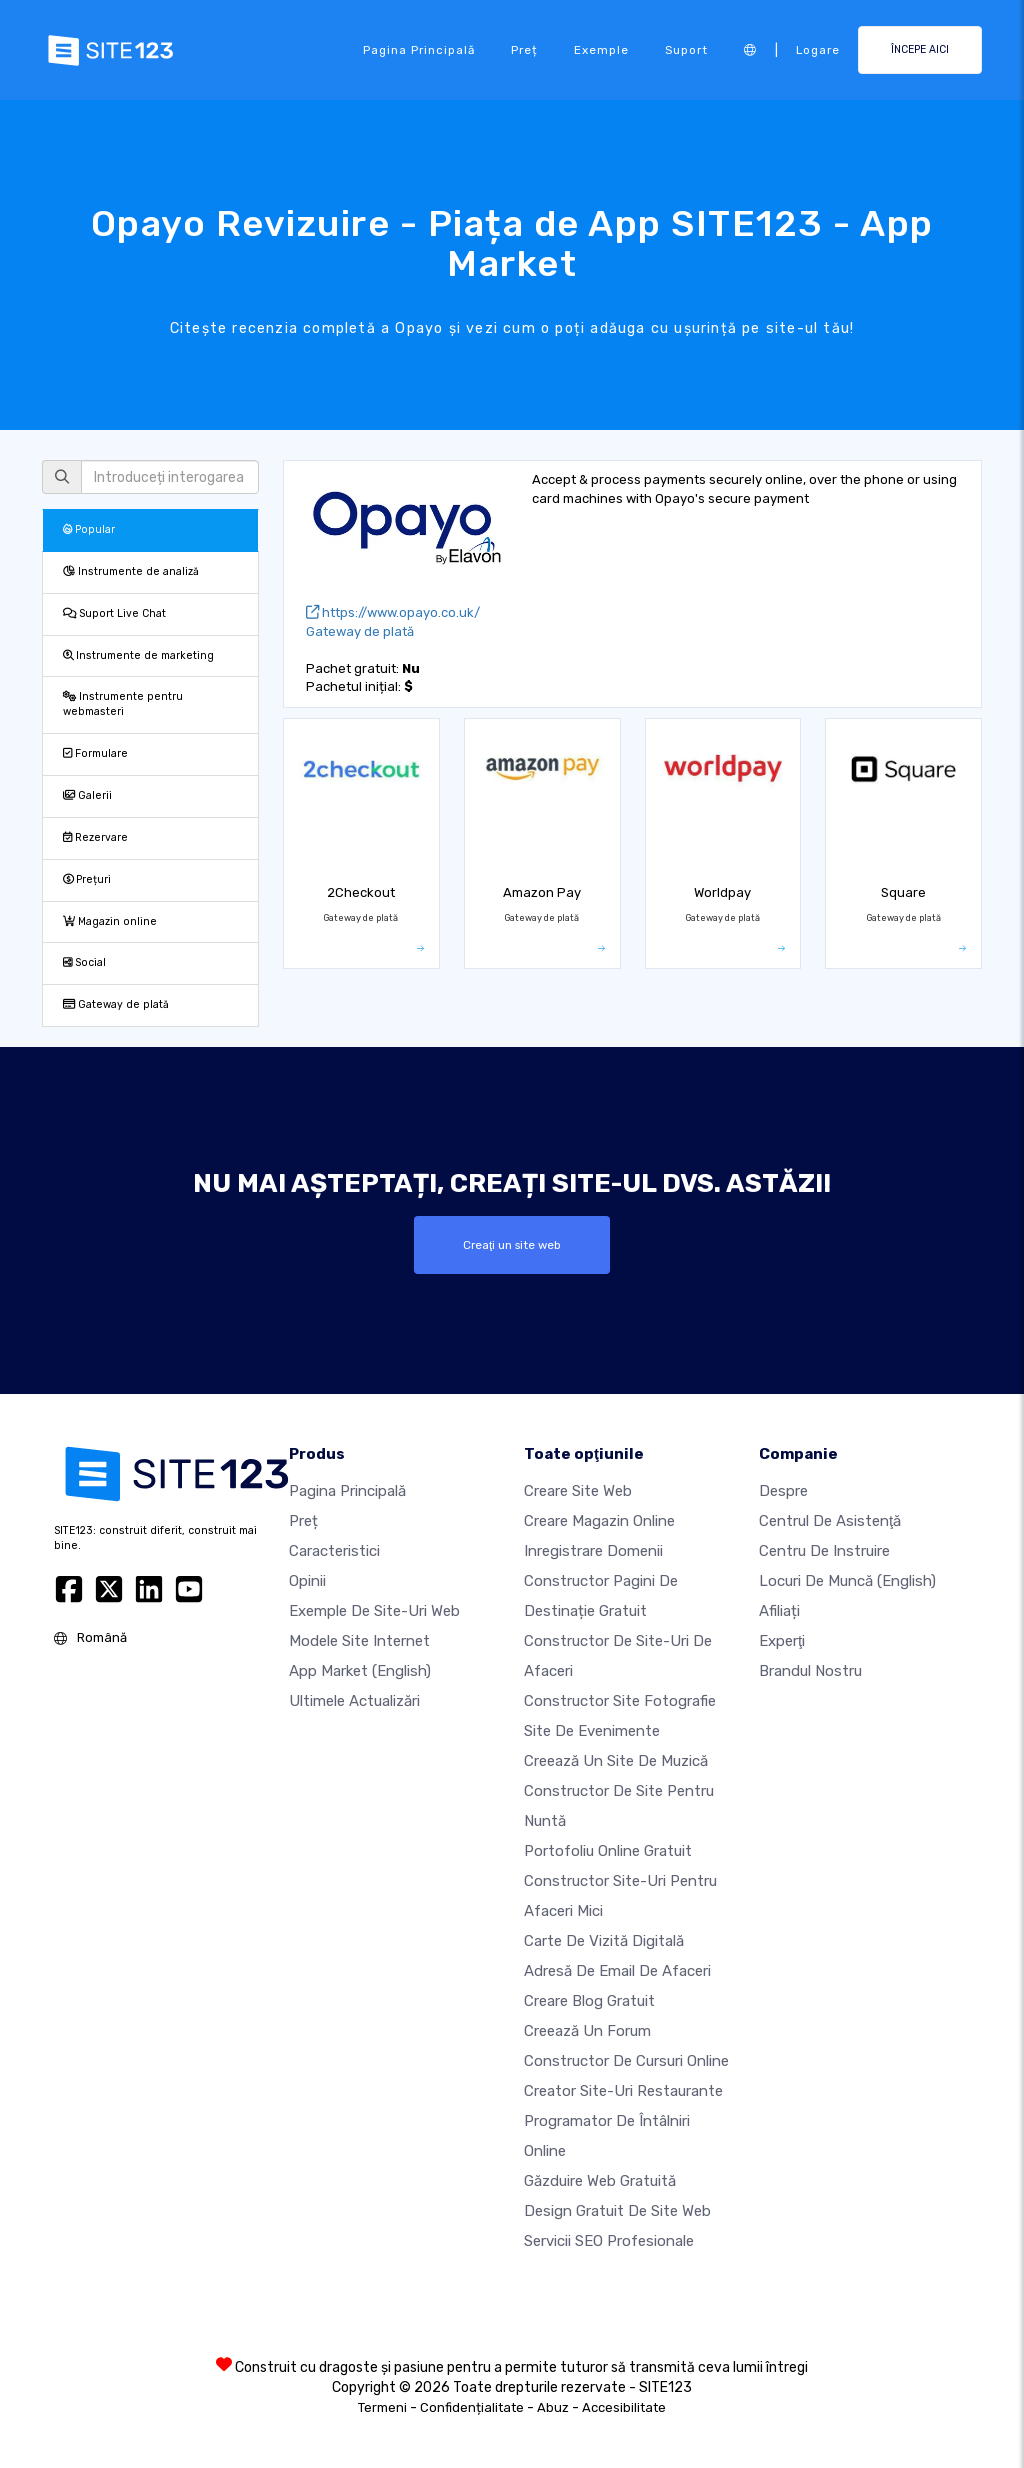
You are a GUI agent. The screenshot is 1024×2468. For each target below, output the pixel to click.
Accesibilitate (624, 2407)
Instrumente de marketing (138, 655)
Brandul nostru (810, 1671)
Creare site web (578, 1491)
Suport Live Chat (114, 613)
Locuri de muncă (847, 1581)
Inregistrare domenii (593, 1551)
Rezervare (95, 837)
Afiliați (779, 1611)
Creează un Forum (587, 2031)
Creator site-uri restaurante (623, 2091)
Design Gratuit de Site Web (617, 2211)
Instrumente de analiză (131, 571)
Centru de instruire (824, 1551)
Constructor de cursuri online (626, 2061)
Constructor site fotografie (620, 1701)
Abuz (553, 2407)
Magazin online (110, 921)
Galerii (87, 795)
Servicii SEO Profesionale (609, 2241)
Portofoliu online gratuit (608, 1851)
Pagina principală (419, 50)
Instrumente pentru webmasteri (123, 704)
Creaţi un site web (512, 1245)
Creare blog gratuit (589, 2001)
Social (84, 962)
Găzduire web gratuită (600, 2181)
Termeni (382, 2407)
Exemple (601, 50)
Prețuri (87, 879)
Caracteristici (334, 1551)
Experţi (782, 1641)
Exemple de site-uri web (374, 1611)
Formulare (95, 753)
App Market (360, 1671)
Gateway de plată (116, 1004)
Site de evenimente (592, 1731)
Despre (783, 1491)
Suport (686, 50)
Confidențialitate (472, 2407)
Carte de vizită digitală (604, 1941)
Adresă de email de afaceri (617, 1971)
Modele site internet (359, 1641)
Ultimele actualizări (354, 1701)
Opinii (307, 1581)
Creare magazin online (599, 1521)
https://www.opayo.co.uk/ (393, 612)
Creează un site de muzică (616, 1761)
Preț (524, 50)
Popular (89, 529)
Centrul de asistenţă (830, 1521)
